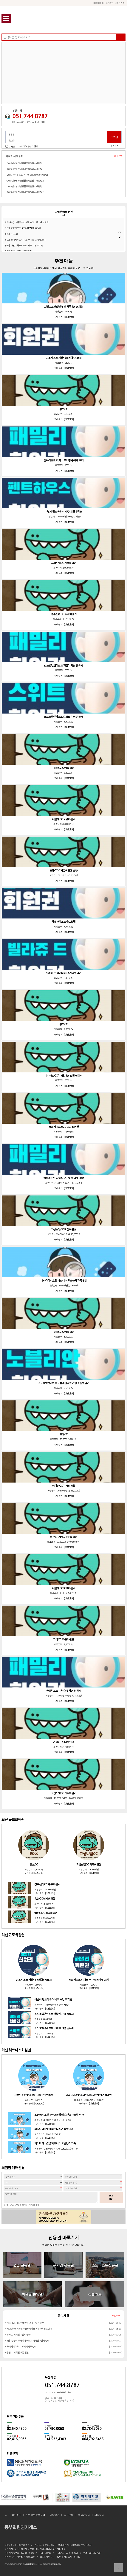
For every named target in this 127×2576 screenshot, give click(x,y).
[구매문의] (58, 316)
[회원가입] (114, 146)
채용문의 (99, 2514)
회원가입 (120, 3)
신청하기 (111, 2197)
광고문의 (68, 2514)
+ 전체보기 (117, 156)
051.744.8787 (30, 116)
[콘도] (22, 228)
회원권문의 (84, 2514)
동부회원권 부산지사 (63, 18)
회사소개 (16, 2514)
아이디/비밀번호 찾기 (28, 146)
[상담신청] (69, 316)
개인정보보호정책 (35, 2514)
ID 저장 (11, 146)
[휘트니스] (26, 222)
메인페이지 (98, 3)
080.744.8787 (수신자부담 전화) (28, 121)
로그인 (109, 3)
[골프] (10, 233)
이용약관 (54, 2514)
